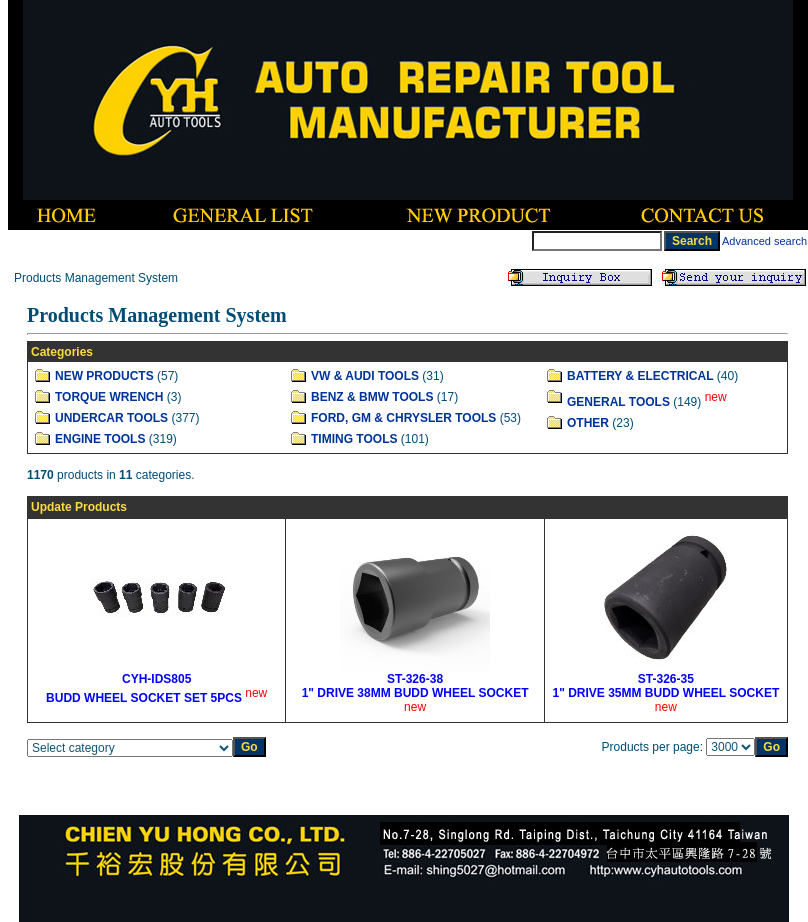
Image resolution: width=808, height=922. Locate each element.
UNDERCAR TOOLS (111, 418)
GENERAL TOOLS (618, 402)
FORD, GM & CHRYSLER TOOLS (403, 418)
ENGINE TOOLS (100, 439)
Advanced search (764, 241)
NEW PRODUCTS (104, 376)
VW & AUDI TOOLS (365, 376)
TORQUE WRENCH (109, 397)
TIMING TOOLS (354, 439)
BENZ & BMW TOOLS (372, 397)
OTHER (588, 423)
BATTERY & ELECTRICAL (640, 376)
